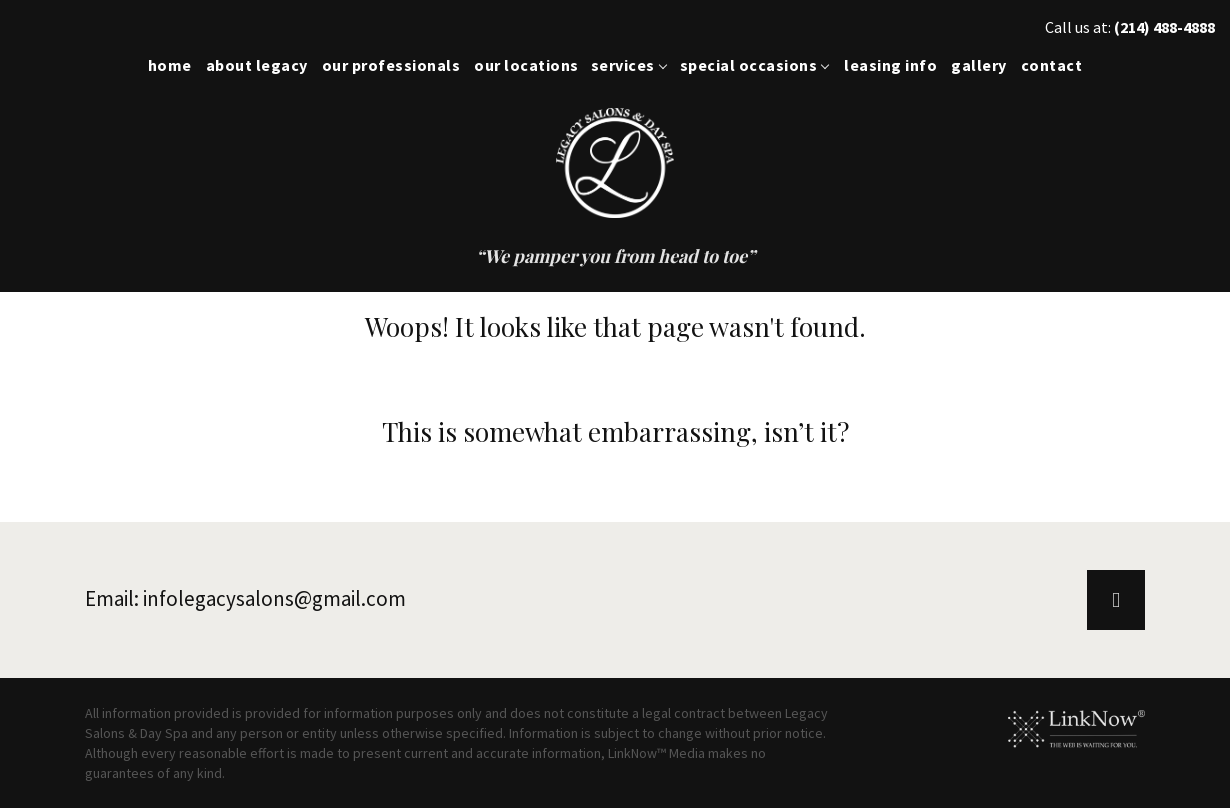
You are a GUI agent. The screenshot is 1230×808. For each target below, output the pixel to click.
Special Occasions (749, 65)
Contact (1052, 65)
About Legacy (257, 65)
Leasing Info (890, 65)
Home (170, 65)
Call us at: (1130, 27)
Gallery (979, 65)
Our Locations (526, 65)
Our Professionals (391, 65)
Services (623, 65)
